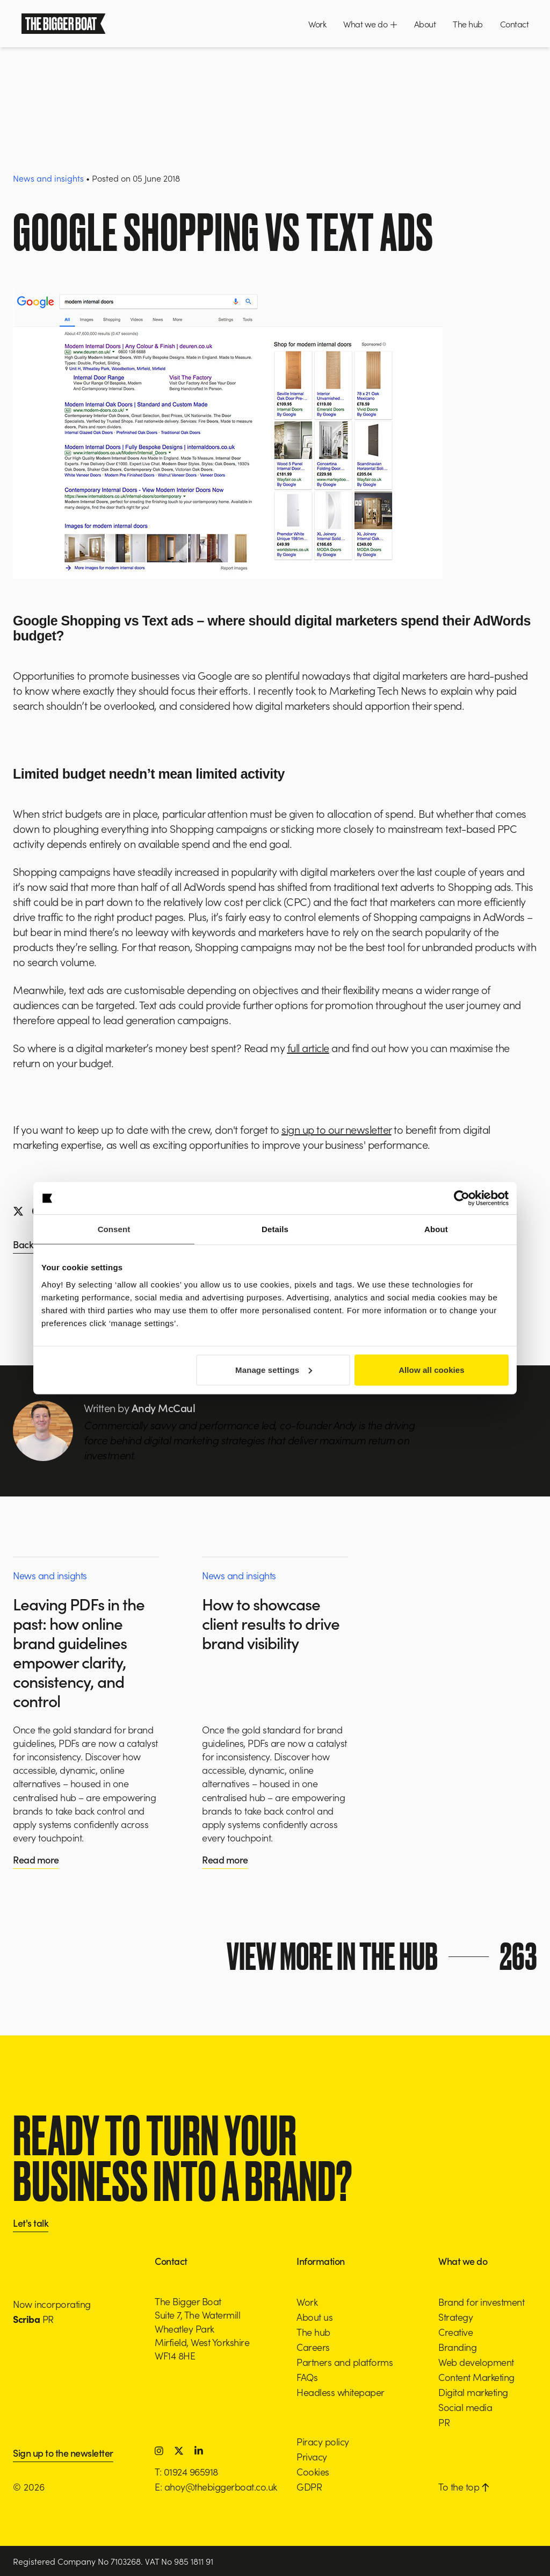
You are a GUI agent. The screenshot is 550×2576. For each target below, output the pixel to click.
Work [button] (317, 24)
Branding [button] (457, 2347)
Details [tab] (275, 1229)
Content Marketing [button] (476, 2377)
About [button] (425, 24)
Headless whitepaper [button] (340, 2392)
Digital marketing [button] (473, 2392)
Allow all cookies (432, 1369)
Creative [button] (455, 2331)
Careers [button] (313, 2347)
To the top (463, 2486)
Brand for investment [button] (481, 2301)
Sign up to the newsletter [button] (63, 2453)
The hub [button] (468, 24)
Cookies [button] (312, 2471)
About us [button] (314, 2316)
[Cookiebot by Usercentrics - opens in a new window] (462, 1198)
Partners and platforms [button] (344, 2362)
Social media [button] (465, 2407)
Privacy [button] (311, 2456)
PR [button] (444, 2422)
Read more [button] (36, 1859)
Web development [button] (476, 2362)
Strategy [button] (455, 2316)
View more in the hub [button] (383, 1956)
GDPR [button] (309, 2486)
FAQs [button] (306, 2377)
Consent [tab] (114, 1229)
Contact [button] (514, 24)
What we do (370, 24)
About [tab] (436, 1229)
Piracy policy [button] (322, 2441)
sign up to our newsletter (336, 1128)
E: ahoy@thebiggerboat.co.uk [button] (216, 2486)
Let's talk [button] (30, 2223)
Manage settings (273, 1369)
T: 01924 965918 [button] (186, 2471)
